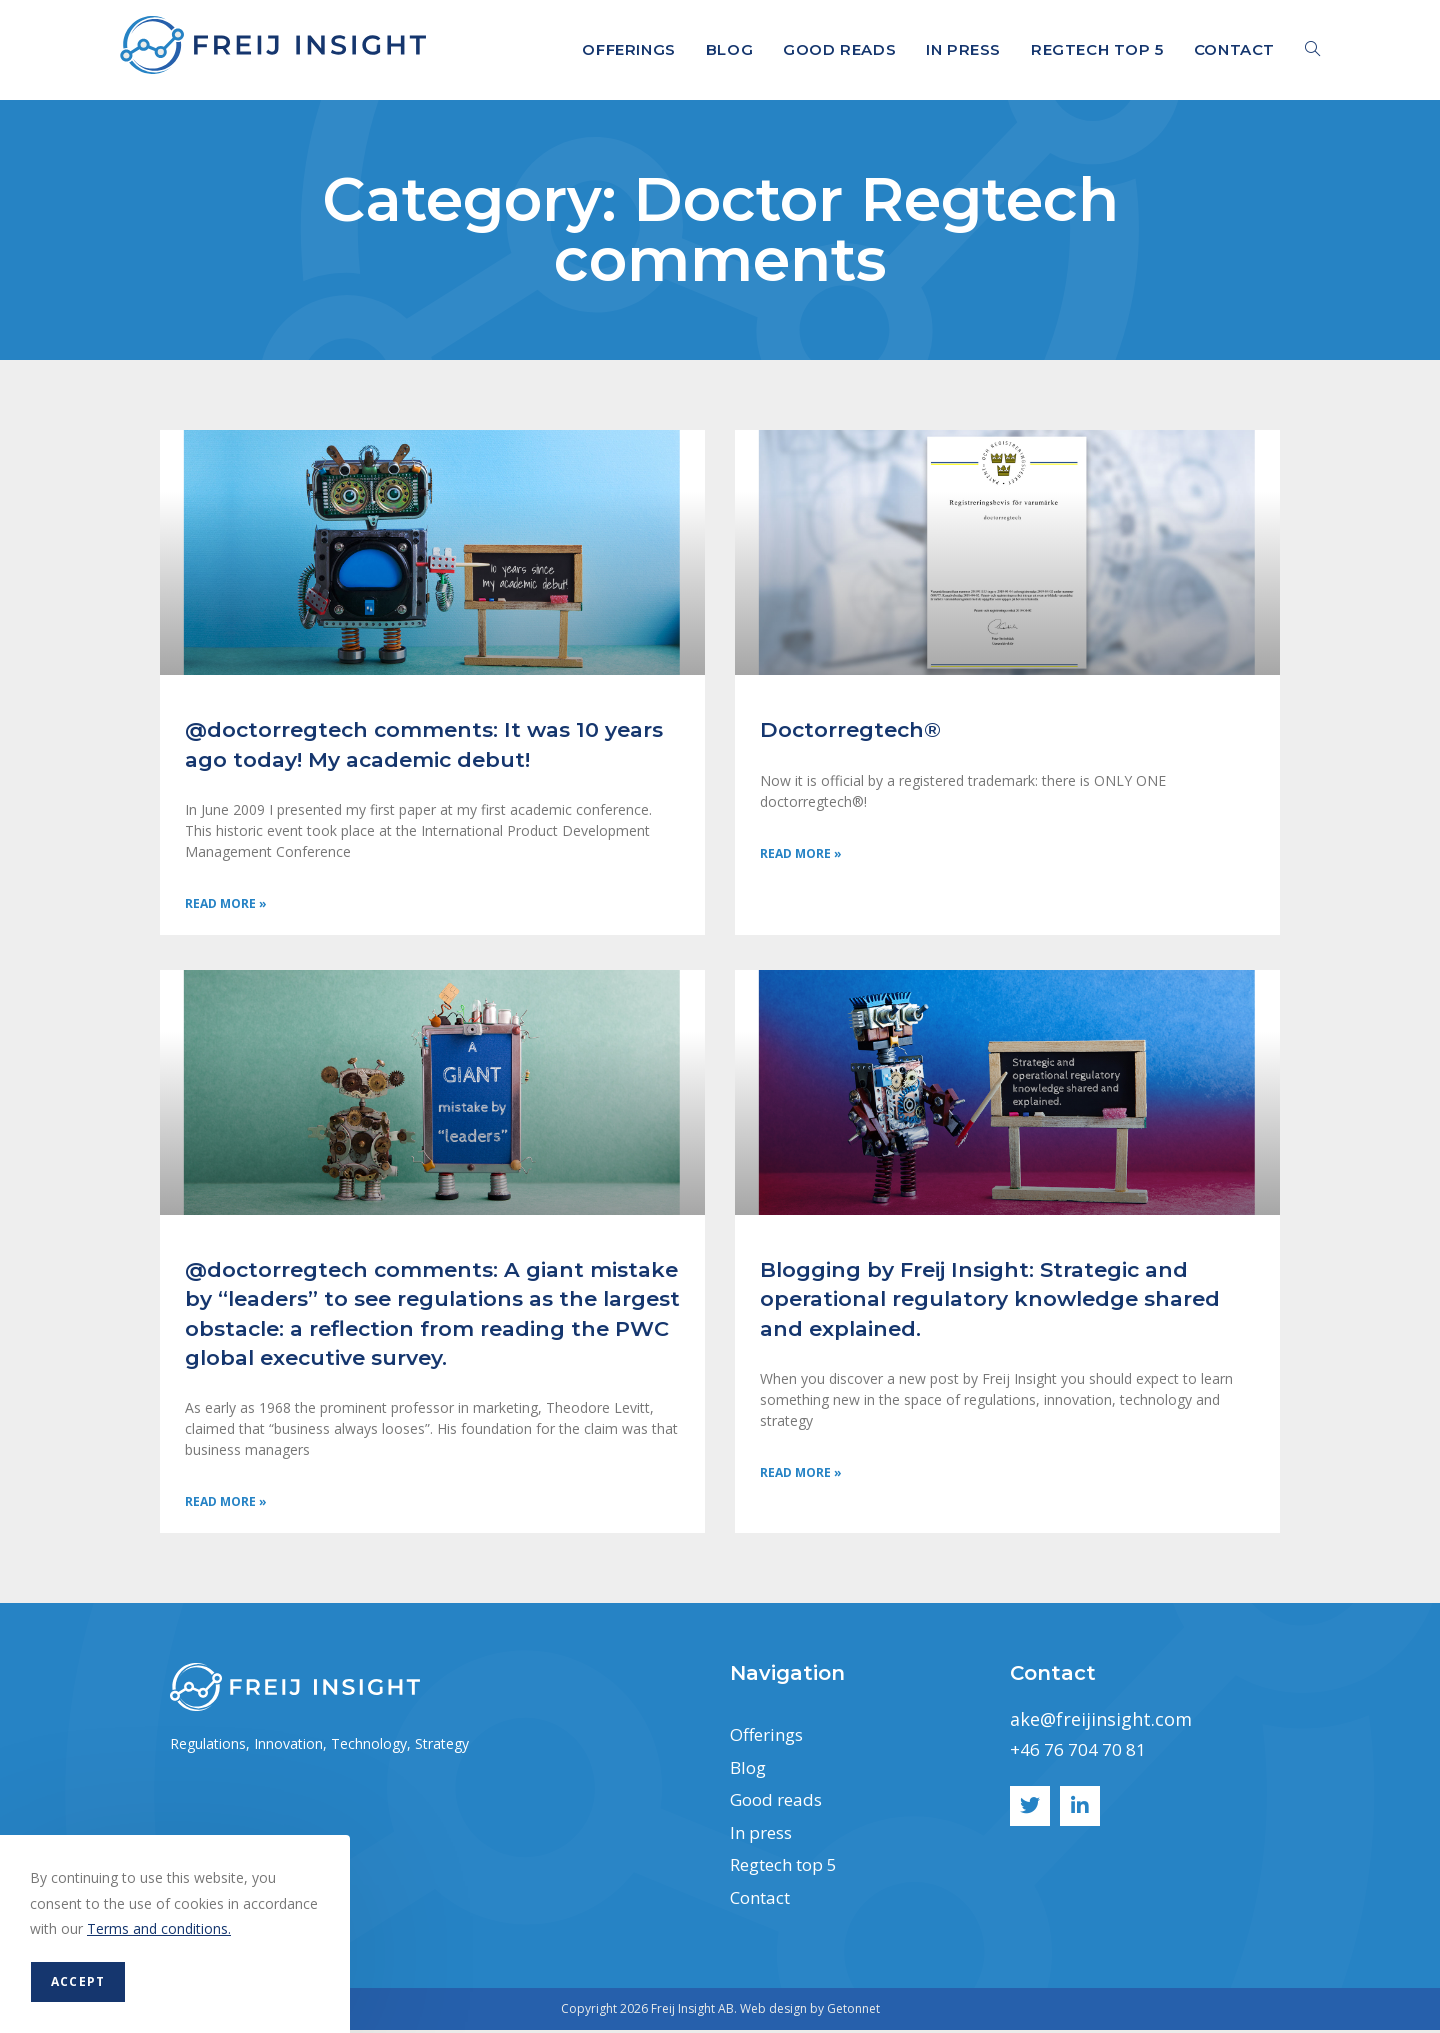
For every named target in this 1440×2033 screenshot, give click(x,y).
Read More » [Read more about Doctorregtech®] (801, 855)
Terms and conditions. (159, 1928)
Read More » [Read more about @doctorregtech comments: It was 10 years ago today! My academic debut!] (226, 905)
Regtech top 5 (790, 1868)
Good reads (779, 1803)
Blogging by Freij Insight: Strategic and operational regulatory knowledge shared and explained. (990, 1301)
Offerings (770, 1738)
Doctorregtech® (850, 729)
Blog (749, 1770)
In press (764, 1835)
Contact (764, 1900)
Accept (78, 1981)
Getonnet (853, 2011)
